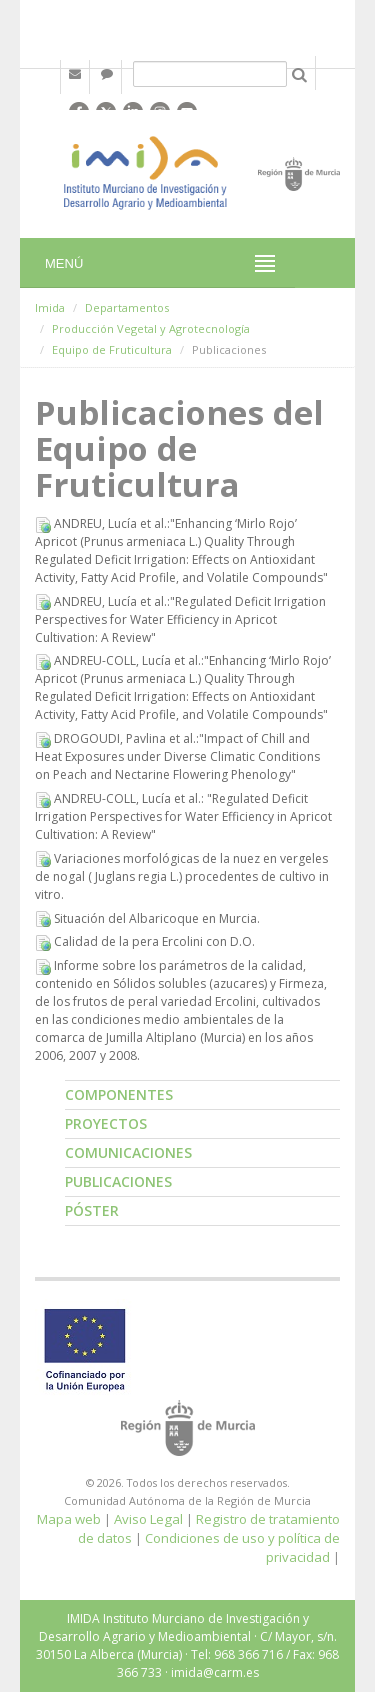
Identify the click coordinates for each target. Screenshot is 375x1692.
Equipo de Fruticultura (112, 349)
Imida (50, 307)
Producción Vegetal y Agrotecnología (151, 328)
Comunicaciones (128, 1152)
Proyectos (106, 1123)
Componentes (119, 1094)
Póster (92, 1210)
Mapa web (69, 1519)
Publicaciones (118, 1181)
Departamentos (127, 307)
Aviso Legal (148, 1519)
